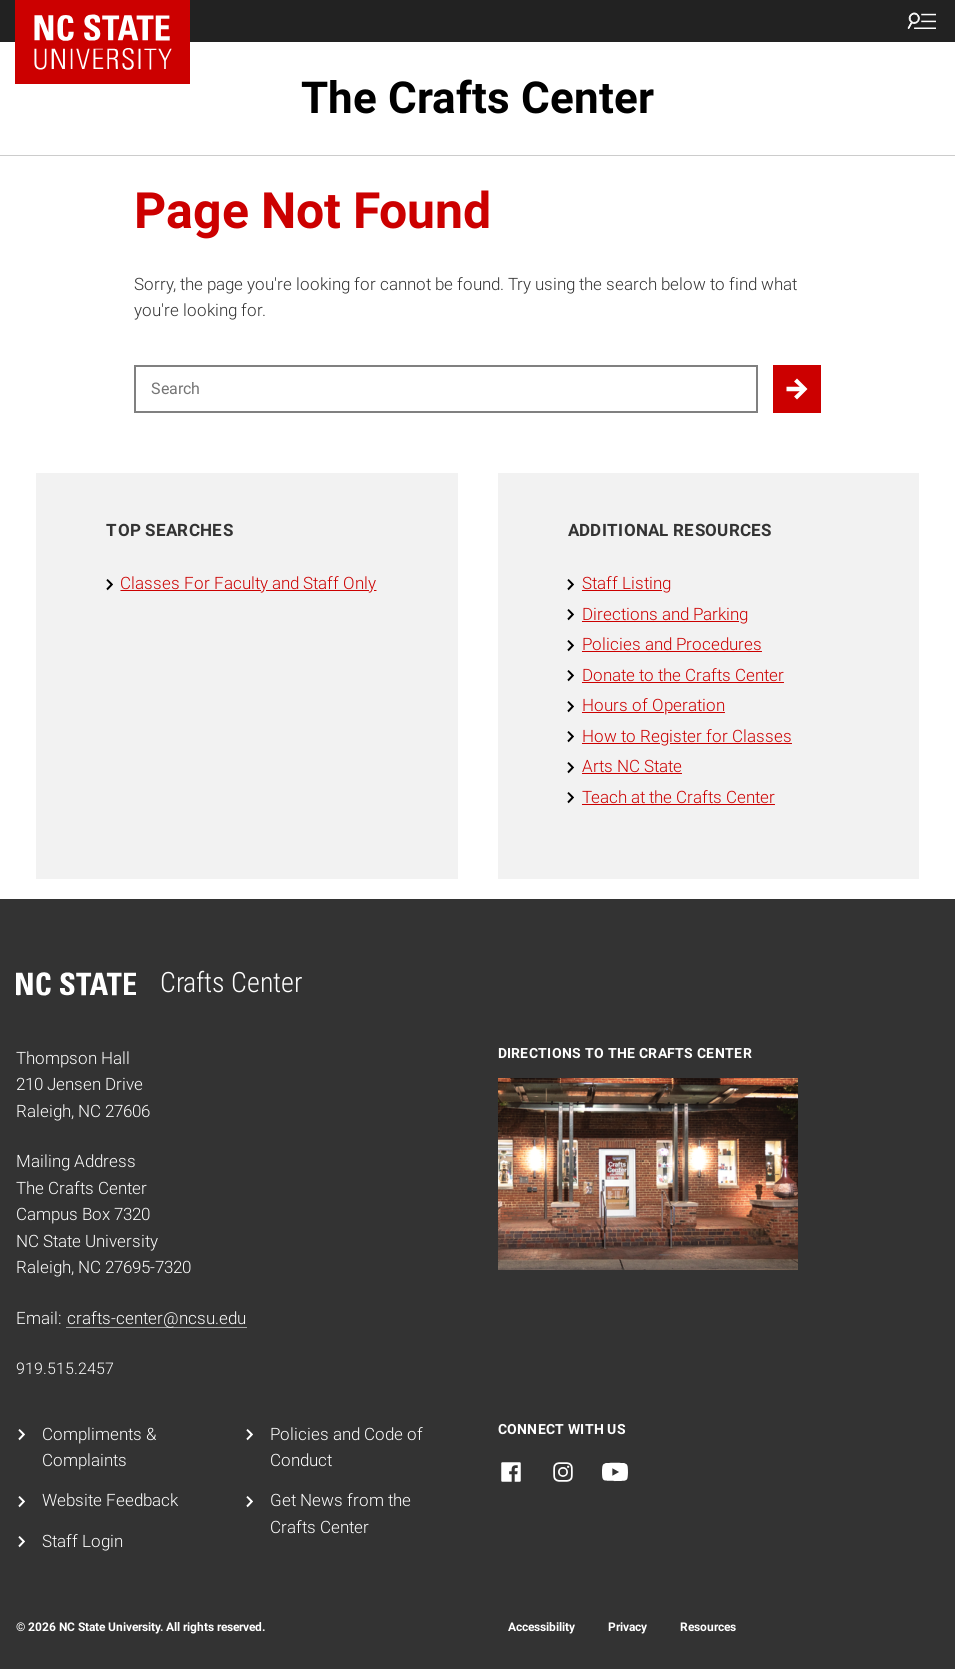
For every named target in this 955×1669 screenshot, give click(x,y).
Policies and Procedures (672, 644)
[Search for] (445, 389)
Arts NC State (632, 766)
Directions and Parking (665, 614)
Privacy (627, 1627)
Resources (708, 1627)
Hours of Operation (653, 705)
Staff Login (82, 1541)
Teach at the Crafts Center (678, 797)
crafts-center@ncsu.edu (156, 1318)
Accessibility (541, 1627)
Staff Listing (626, 583)
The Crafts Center (477, 98)
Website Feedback (110, 1500)
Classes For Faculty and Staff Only (248, 583)
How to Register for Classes (687, 736)
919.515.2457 (65, 1368)
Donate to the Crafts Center (683, 675)
